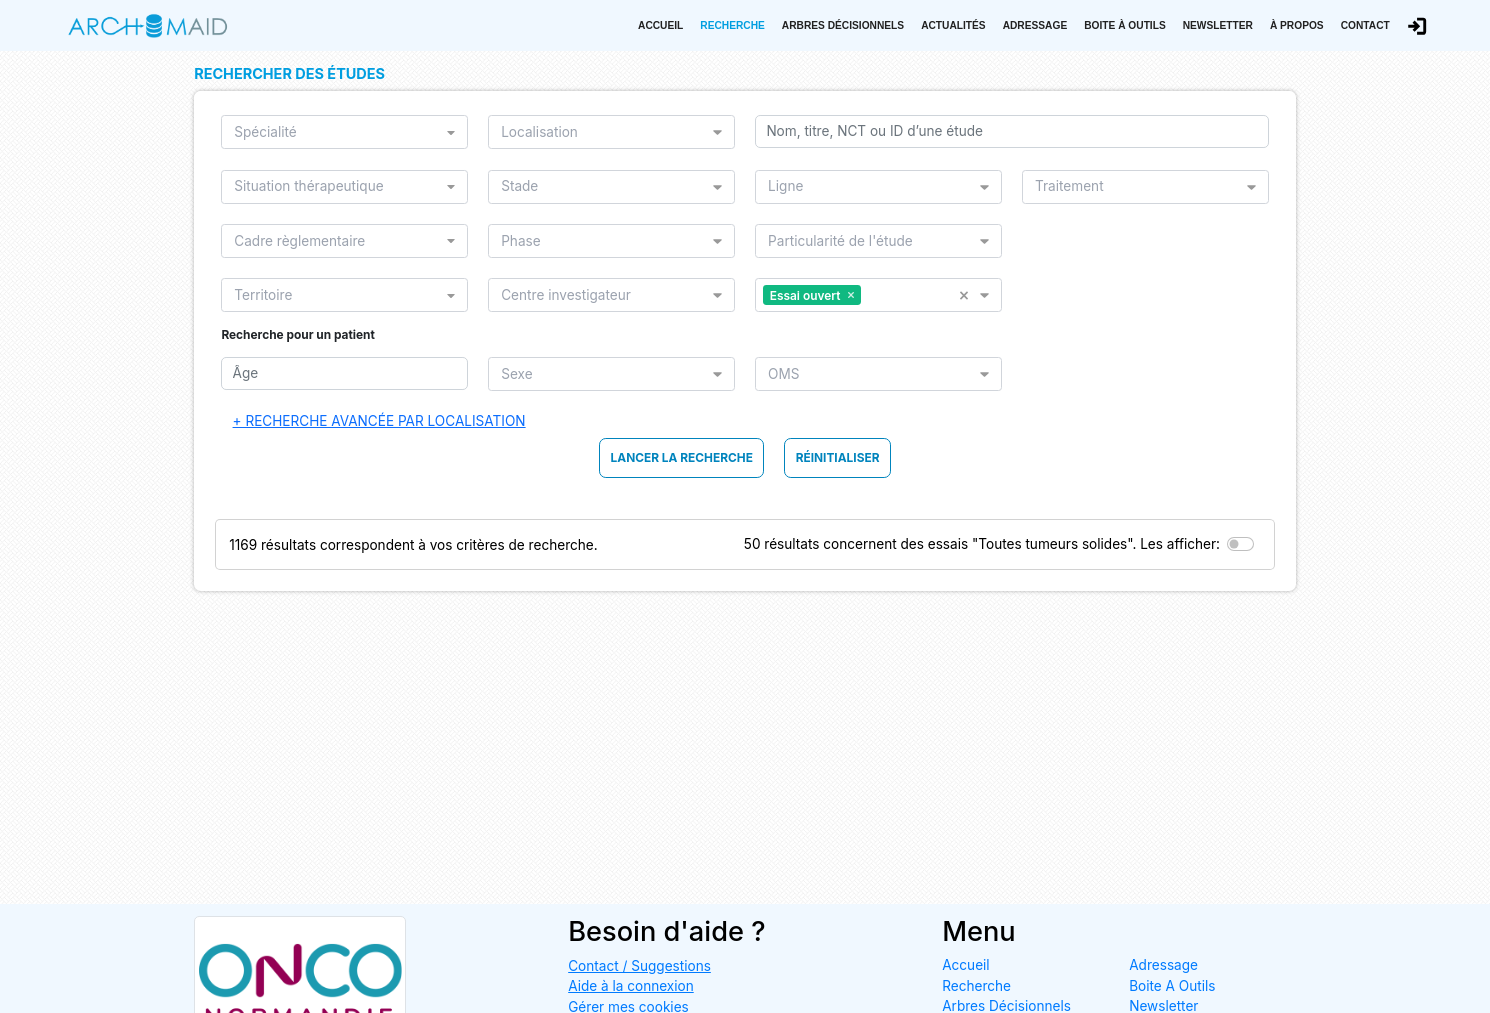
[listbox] (338, 132)
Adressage (1035, 25)
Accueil (660, 25)
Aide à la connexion (631, 986)
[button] (970, 295)
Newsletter (1218, 25)
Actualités (953, 25)
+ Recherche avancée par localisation (379, 421)
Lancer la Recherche (682, 457)
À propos (1297, 25)
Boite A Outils (1172, 986)
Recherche (732, 25)
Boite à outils (1125, 25)
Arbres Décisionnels (843, 25)
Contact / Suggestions (639, 966)
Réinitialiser (838, 457)
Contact (1365, 25)
